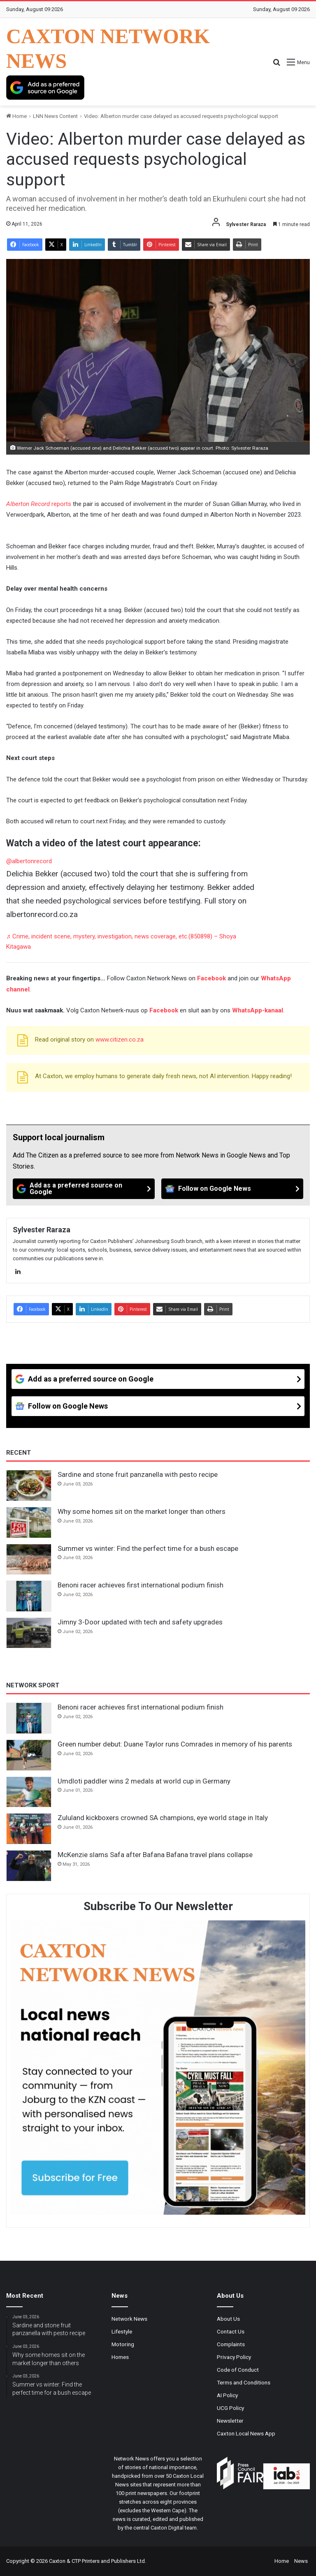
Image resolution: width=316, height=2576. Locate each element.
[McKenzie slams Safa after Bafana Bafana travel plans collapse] (28, 1865)
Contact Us (230, 2331)
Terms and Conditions (243, 2382)
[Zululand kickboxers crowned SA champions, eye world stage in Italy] (28, 1828)
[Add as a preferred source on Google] (45, 87)
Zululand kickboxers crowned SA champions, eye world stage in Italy (163, 1818)
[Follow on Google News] (232, 1188)
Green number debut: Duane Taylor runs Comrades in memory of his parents (175, 1744)
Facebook (211, 978)
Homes (120, 2357)
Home (16, 116)
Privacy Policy (234, 2357)
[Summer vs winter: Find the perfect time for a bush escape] (28, 1559)
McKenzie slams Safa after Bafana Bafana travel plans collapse (155, 1855)
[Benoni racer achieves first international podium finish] (28, 1596)
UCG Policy (230, 2408)
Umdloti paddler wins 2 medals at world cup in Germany (144, 1781)
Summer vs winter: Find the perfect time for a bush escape (148, 1548)
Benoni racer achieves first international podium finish (140, 1585)
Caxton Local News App (246, 2433)
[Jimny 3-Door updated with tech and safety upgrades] (28, 1633)
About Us (228, 2318)
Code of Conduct (238, 2369)
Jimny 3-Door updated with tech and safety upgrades (140, 1622)
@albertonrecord (29, 861)
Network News (129, 2318)
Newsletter (230, 2420)
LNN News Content (55, 116)
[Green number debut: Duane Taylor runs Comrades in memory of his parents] (28, 1755)
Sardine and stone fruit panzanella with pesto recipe (138, 1474)
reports (38, 504)
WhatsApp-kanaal (257, 1010)
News (301, 2561)
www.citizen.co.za (119, 1039)
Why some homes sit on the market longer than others (141, 1511)
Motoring (123, 2344)
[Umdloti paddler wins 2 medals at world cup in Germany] (28, 1792)
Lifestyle (122, 2331)
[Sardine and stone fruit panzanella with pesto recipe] (28, 1485)
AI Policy (227, 2395)
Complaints (231, 2344)
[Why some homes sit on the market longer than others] (28, 1522)
